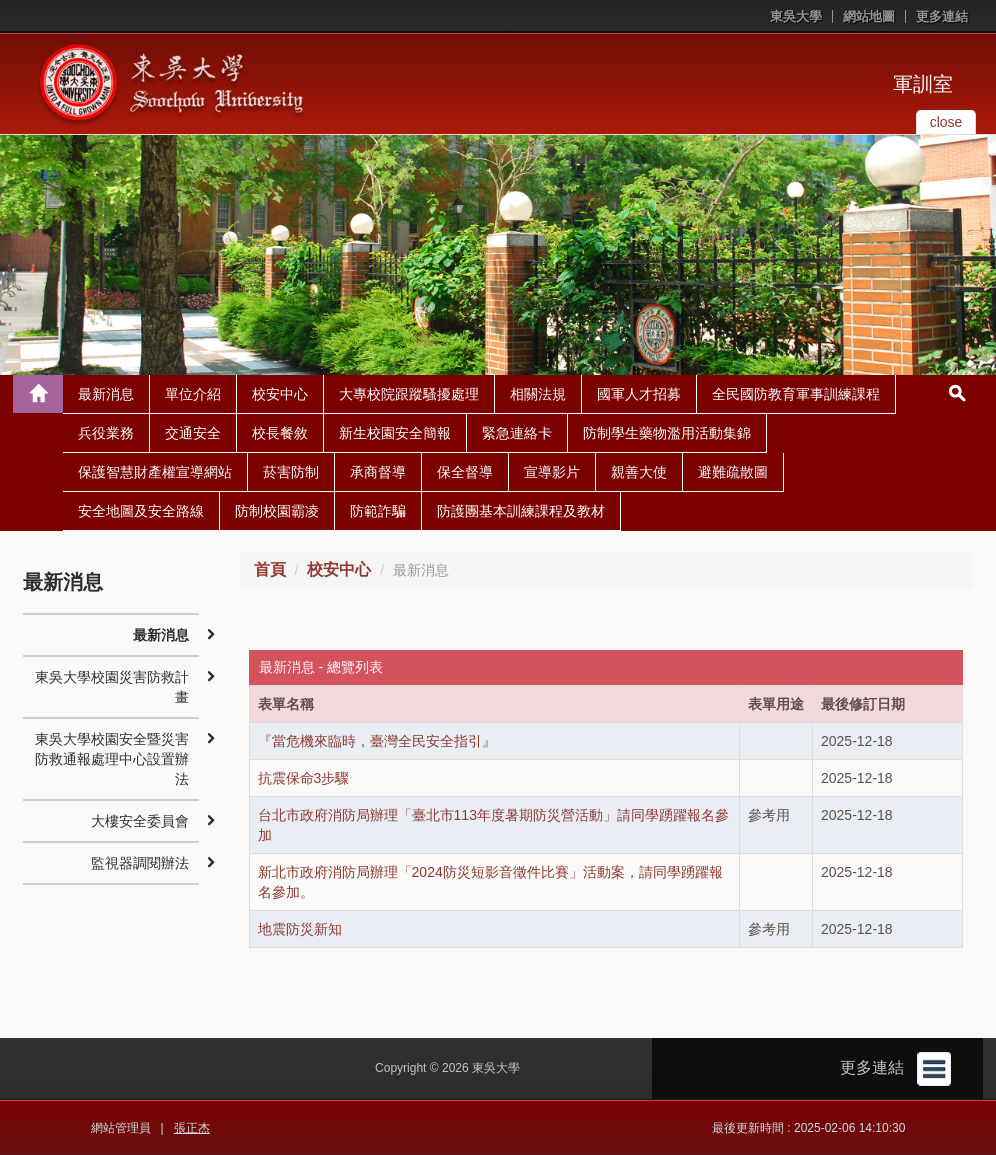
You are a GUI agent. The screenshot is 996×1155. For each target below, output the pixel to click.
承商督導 (378, 472)
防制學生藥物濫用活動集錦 (667, 433)
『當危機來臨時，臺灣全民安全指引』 (377, 741)
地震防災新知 (300, 929)
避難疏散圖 (733, 472)
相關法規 (538, 394)
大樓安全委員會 (140, 821)
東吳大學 (796, 16)
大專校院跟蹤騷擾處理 (409, 394)
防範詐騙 (378, 511)
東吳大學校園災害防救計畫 (112, 687)
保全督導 (465, 472)
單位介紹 (193, 394)
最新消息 (106, 394)
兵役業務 (106, 433)
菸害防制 (291, 472)
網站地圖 (869, 16)
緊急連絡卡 (517, 433)
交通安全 (193, 433)
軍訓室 (923, 84)
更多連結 (942, 16)
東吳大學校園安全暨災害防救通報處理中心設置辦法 (112, 759)
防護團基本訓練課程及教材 (521, 511)
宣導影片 (552, 472)
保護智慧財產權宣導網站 (155, 472)
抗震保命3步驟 (304, 778)
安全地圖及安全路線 (141, 511)
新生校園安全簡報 (395, 433)
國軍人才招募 (639, 394)
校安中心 (280, 394)
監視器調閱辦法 (140, 863)
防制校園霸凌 (277, 511)
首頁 (270, 569)
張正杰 (192, 1128)
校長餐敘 (280, 433)
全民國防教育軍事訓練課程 (796, 394)
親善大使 (639, 472)
